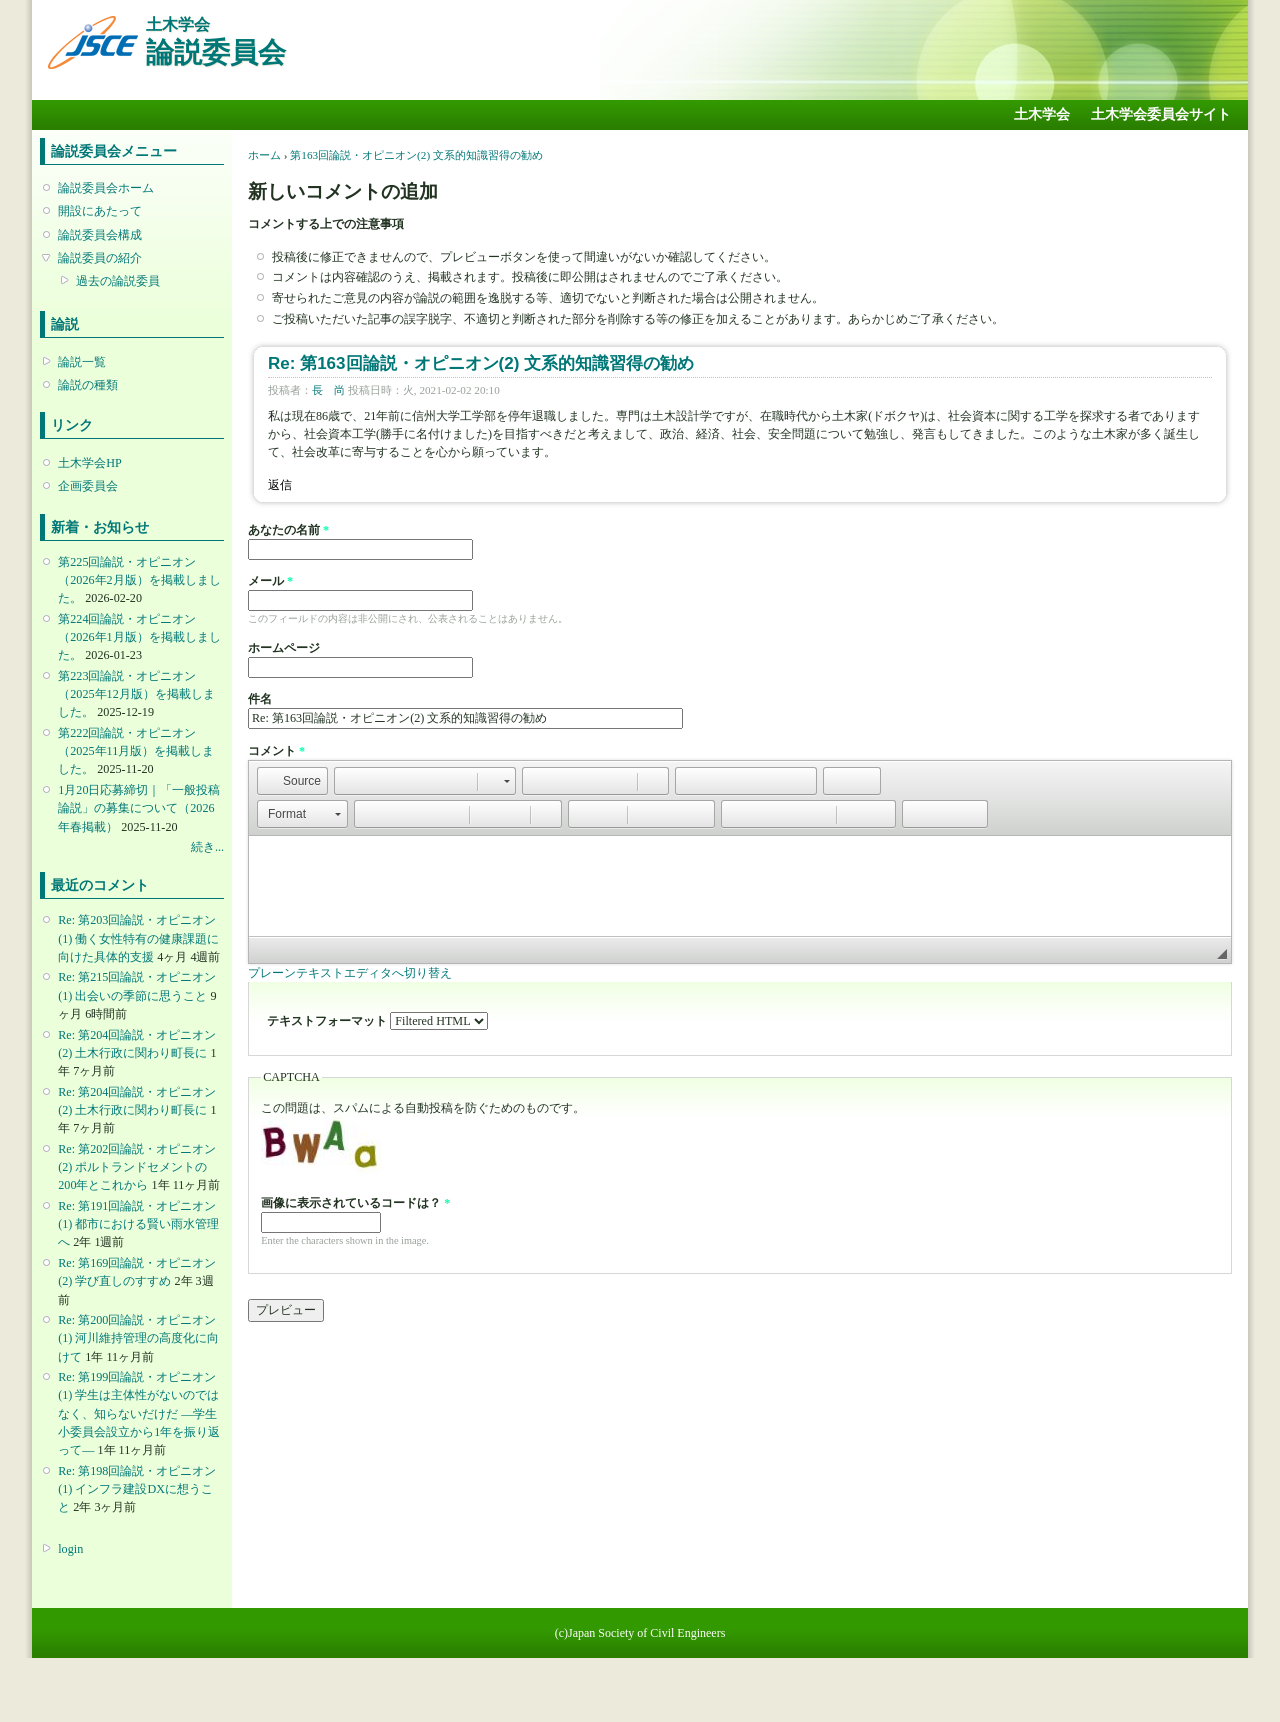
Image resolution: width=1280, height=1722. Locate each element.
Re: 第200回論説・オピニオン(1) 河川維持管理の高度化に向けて (138, 1338)
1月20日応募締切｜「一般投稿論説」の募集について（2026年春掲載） (139, 808)
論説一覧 (82, 362)
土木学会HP (90, 463)
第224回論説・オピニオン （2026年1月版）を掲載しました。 (139, 637)
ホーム (264, 155)
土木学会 (1042, 114)
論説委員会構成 (100, 235)
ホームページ (284, 648)
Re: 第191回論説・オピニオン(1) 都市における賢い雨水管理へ (138, 1224)
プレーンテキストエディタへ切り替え (350, 973)
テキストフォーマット (328, 1021)
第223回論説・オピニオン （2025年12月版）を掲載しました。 (136, 694)
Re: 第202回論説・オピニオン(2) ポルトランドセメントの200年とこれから (137, 1167)
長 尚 (328, 390)
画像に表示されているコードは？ (355, 1203)
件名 (260, 699)
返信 (280, 485)
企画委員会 (88, 486)
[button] (292, 781)
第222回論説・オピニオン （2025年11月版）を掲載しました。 (136, 751)
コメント (276, 751)
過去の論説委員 (118, 281)
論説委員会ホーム (106, 188)
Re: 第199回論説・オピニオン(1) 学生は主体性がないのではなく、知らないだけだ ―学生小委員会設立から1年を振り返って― (139, 1413)
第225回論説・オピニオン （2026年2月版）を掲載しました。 (139, 580)
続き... (207, 847)
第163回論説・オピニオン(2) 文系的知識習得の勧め (416, 155)
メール (270, 581)
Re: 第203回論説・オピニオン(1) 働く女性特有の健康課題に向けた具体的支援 (138, 938)
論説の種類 (88, 385)
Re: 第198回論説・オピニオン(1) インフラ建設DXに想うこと (137, 1489)
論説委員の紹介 (100, 258)
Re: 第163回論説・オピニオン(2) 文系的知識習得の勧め (481, 363)
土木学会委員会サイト (1161, 114)
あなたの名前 (288, 530)
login (70, 1549)
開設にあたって (100, 211)
